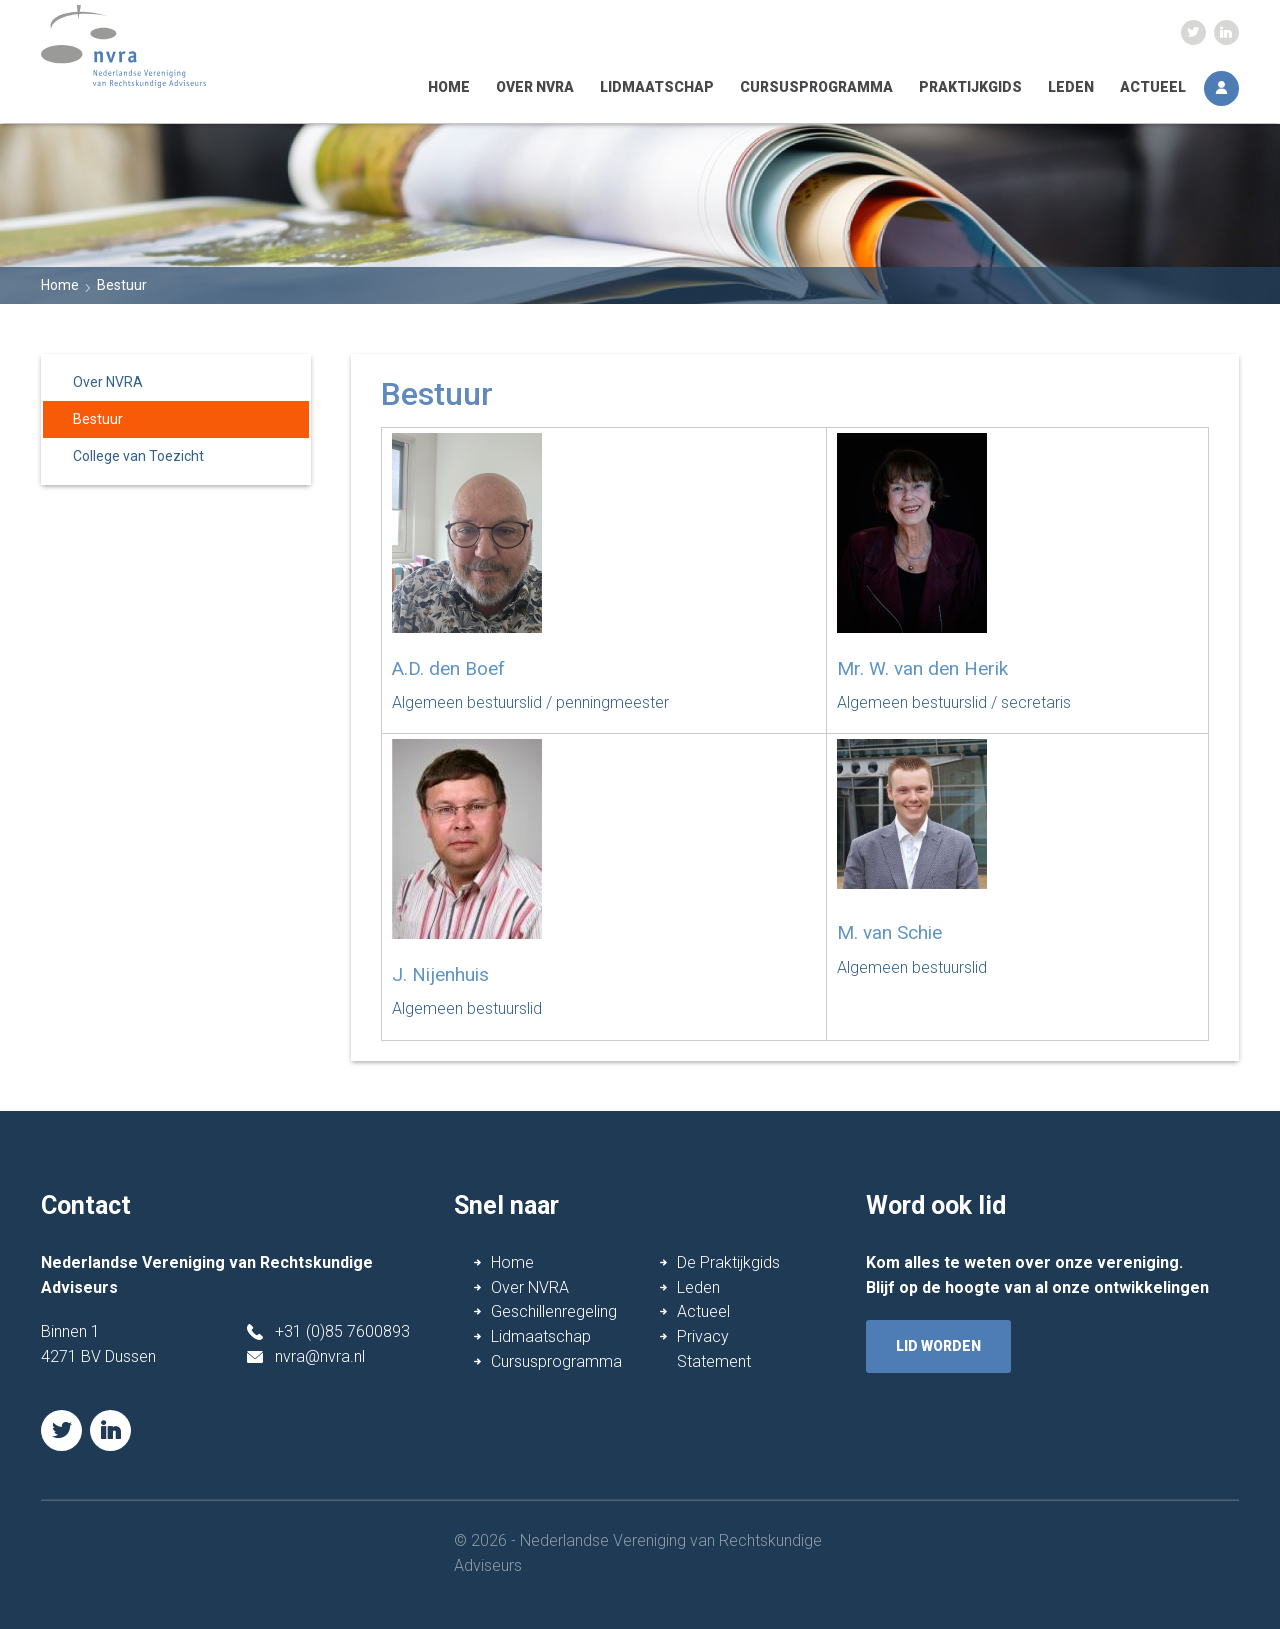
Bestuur (98, 419)
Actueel (1153, 87)
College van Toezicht (138, 456)
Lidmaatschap (657, 87)
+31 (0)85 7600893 (342, 1331)
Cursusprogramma (816, 87)
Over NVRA (535, 87)
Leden (1071, 87)
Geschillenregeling (554, 1311)
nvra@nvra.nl (320, 1356)
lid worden (938, 1346)
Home (449, 87)
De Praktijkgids (728, 1262)
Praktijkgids (970, 87)
